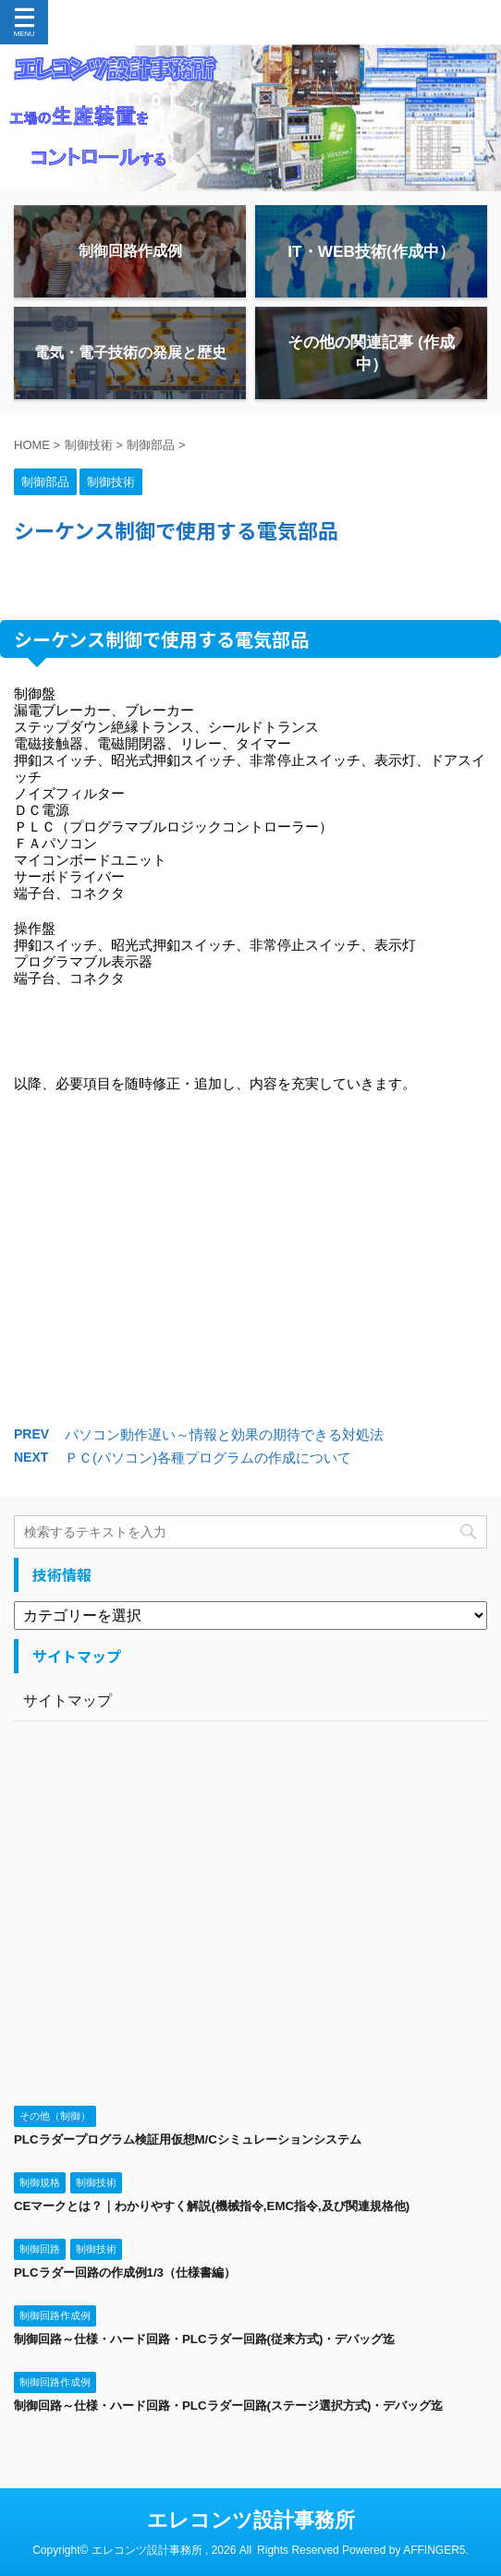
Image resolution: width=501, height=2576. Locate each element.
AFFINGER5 (434, 2550)
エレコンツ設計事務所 (251, 2520)
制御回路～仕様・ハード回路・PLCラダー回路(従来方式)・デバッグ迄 (204, 2339)
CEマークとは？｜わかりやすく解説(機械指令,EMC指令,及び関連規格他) (211, 2206)
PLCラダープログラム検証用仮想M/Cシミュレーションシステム (187, 2139)
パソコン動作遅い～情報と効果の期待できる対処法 (224, 1434)
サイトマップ (67, 1700)
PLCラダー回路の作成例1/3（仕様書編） (125, 2272)
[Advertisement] (250, 1275)
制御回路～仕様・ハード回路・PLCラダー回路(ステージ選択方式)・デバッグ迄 (228, 2405)
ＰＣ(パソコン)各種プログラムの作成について (208, 1457)
